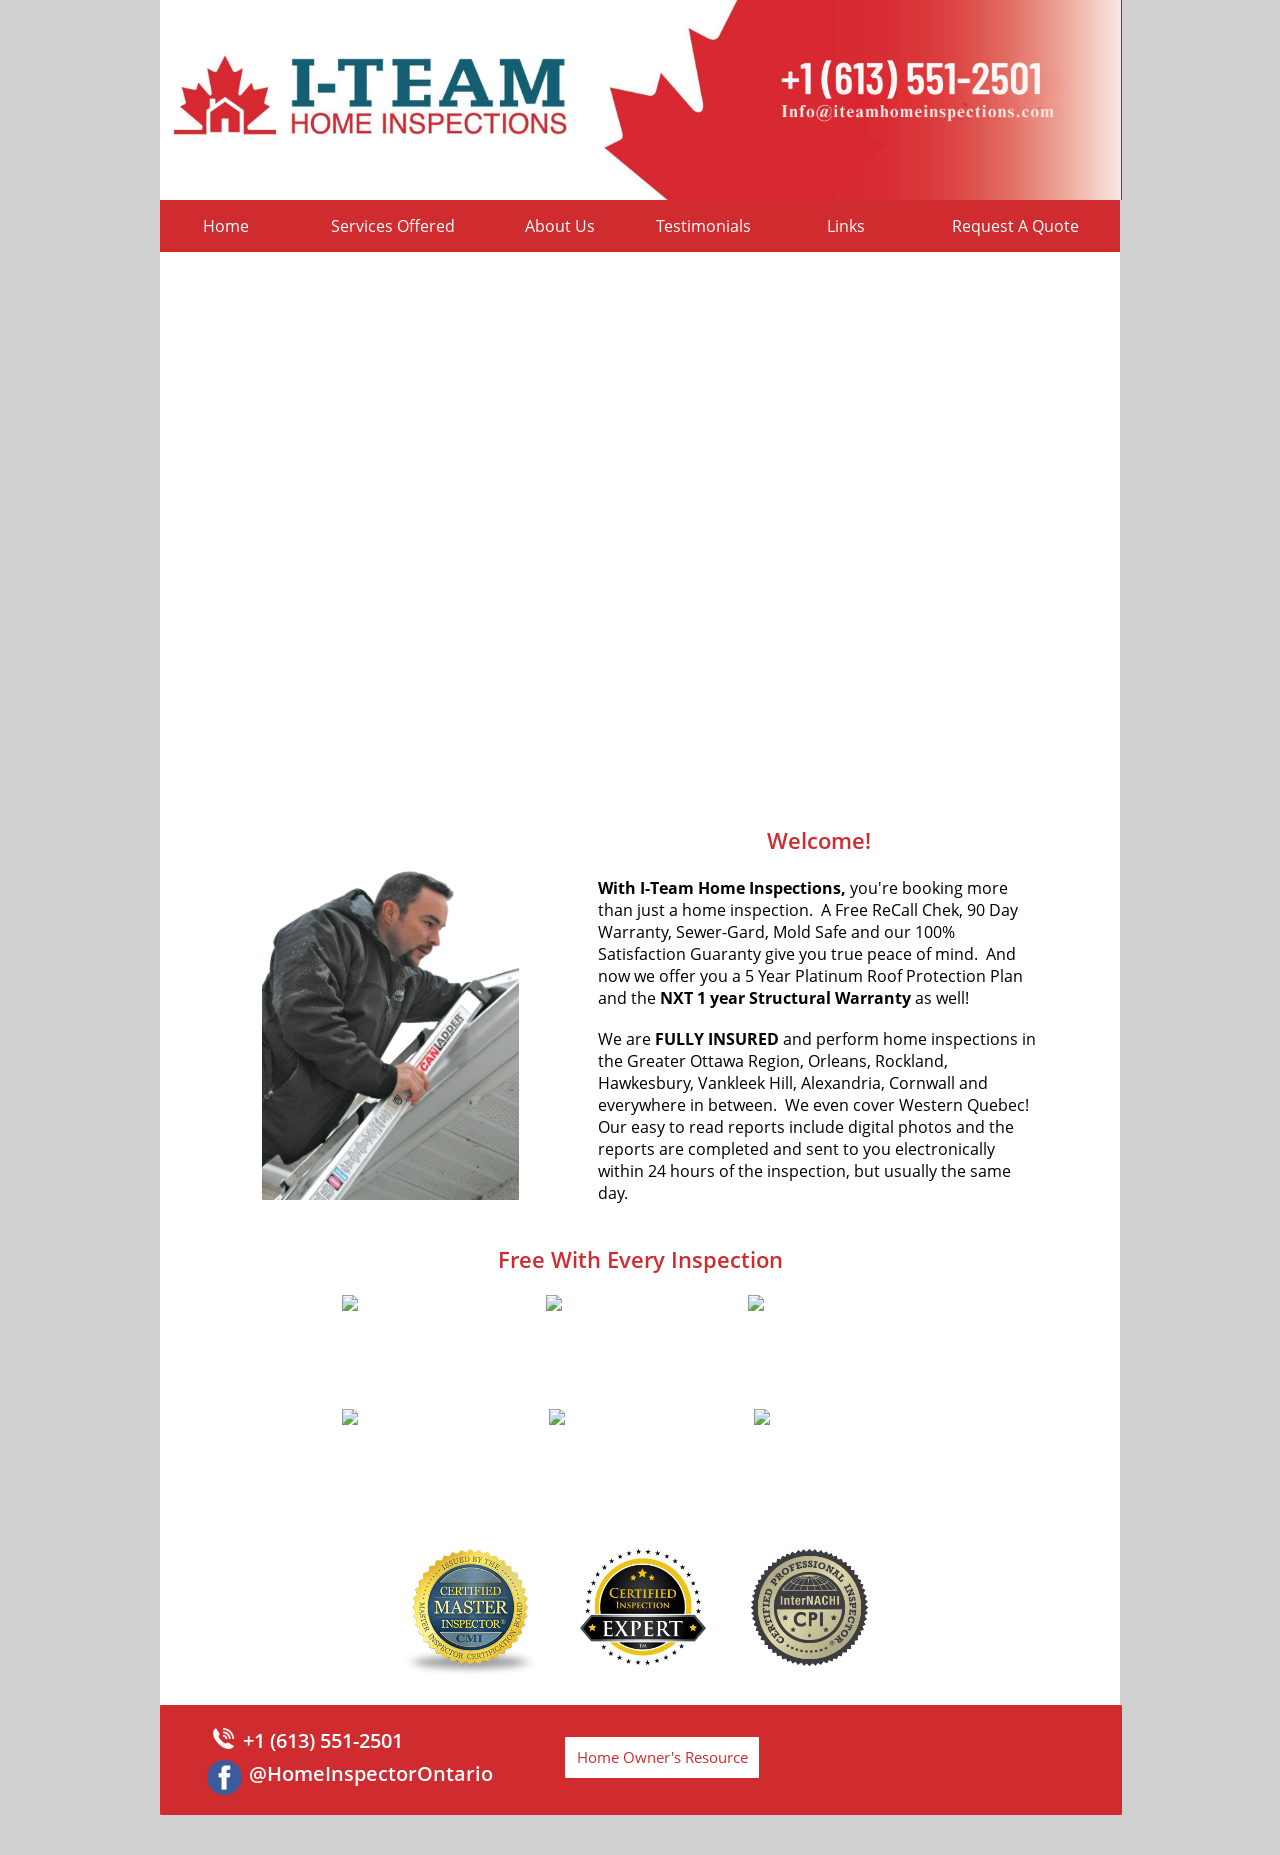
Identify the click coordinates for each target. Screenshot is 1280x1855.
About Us (560, 226)
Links (846, 226)
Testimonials (703, 226)
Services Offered (393, 226)
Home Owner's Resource (662, 1757)
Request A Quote (1015, 226)
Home (226, 226)
